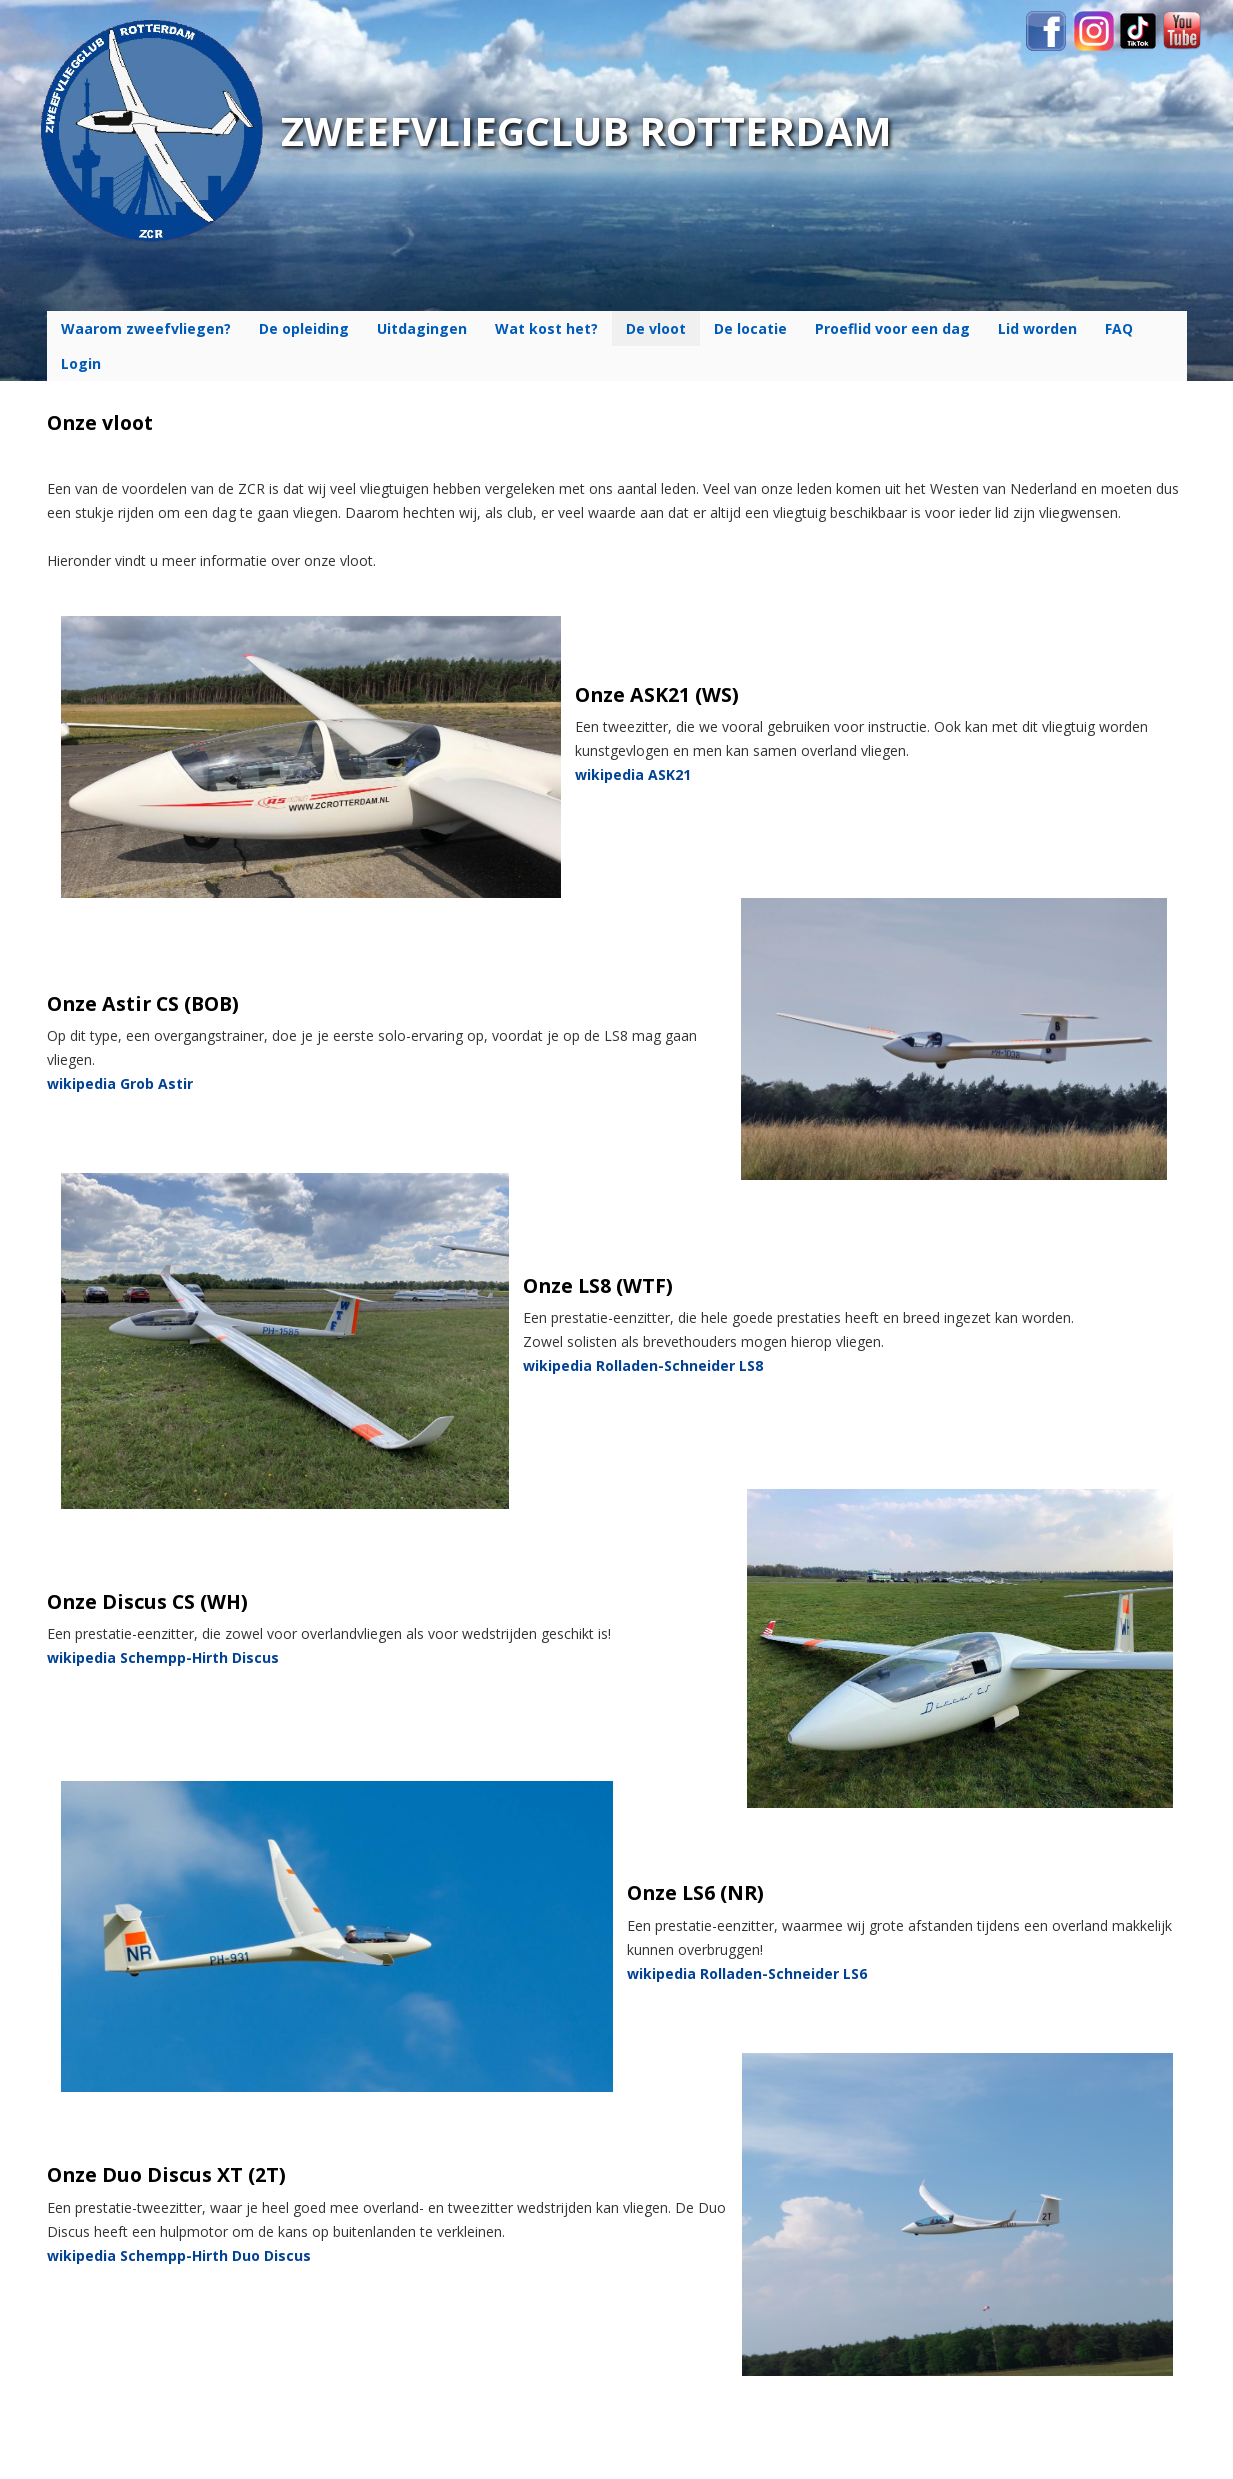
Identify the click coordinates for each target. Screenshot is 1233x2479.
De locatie (750, 328)
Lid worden (1037, 328)
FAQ (1119, 328)
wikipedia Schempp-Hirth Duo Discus (179, 2255)
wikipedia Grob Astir (120, 1083)
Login (81, 363)
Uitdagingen (422, 328)
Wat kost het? (546, 328)
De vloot (656, 328)
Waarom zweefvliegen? (146, 328)
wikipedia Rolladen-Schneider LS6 (747, 1973)
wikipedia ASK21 (633, 774)
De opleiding (304, 328)
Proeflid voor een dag (892, 328)
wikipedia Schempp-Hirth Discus (163, 1657)
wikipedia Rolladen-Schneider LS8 (643, 1365)
